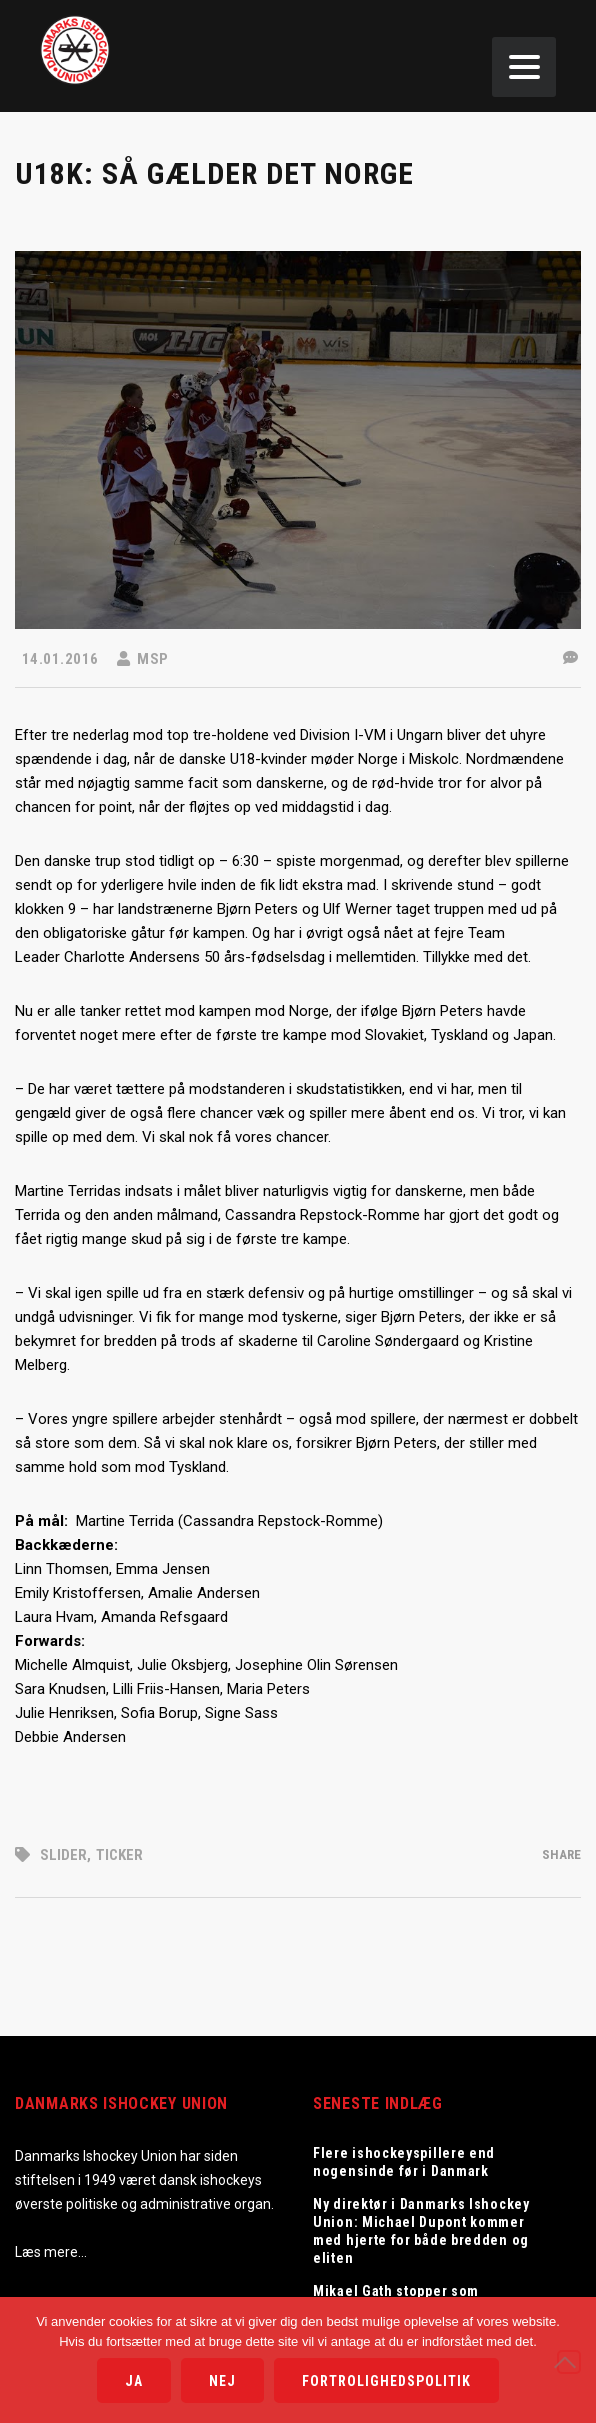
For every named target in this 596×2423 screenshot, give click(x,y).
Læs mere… (51, 2252)
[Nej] (569, 2362)
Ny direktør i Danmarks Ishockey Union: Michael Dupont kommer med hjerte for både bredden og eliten (421, 2231)
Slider (63, 1855)
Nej (222, 2381)
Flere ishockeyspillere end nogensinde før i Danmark (404, 2162)
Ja (134, 2381)
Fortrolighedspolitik (386, 2381)
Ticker (119, 1855)
